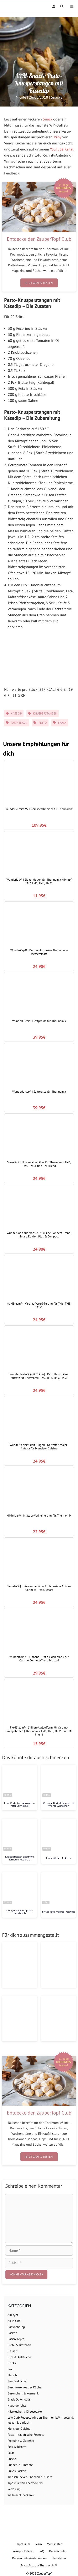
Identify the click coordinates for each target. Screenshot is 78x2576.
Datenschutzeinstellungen (29, 2558)
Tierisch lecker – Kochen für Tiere (29, 2477)
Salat (10, 2453)
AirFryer (12, 2315)
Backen (12, 2333)
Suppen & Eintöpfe (20, 2465)
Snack (47, 119)
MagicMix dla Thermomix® (39, 2565)
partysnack (19, 723)
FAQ (41, 2551)
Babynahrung (16, 2327)
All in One (14, 2321)
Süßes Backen (16, 2471)
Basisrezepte (15, 2339)
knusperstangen (45, 713)
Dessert (12, 2351)
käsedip (16, 713)
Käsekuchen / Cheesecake (24, 2411)
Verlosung (14, 2489)
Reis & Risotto (16, 2447)
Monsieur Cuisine (18, 2429)
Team (38, 2544)
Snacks (56, 97)
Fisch (10, 2369)
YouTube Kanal (61, 149)
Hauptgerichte (16, 2405)
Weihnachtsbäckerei (20, 2495)
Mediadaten (54, 2544)
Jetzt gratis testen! (39, 283)
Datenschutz (57, 2551)
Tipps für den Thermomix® (25, 2483)
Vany (57, 137)
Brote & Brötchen (19, 2345)
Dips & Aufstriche (19, 2357)
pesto (42, 723)
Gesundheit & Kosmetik (23, 2393)
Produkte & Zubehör (20, 2441)
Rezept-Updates (22, 2551)
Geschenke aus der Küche (24, 2387)
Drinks (11, 2363)
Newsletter (59, 2558)
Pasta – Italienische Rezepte (25, 2435)
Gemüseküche (16, 2381)
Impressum (23, 2544)
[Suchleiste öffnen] (62, 6)
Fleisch (12, 2375)
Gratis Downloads (18, 2399)
